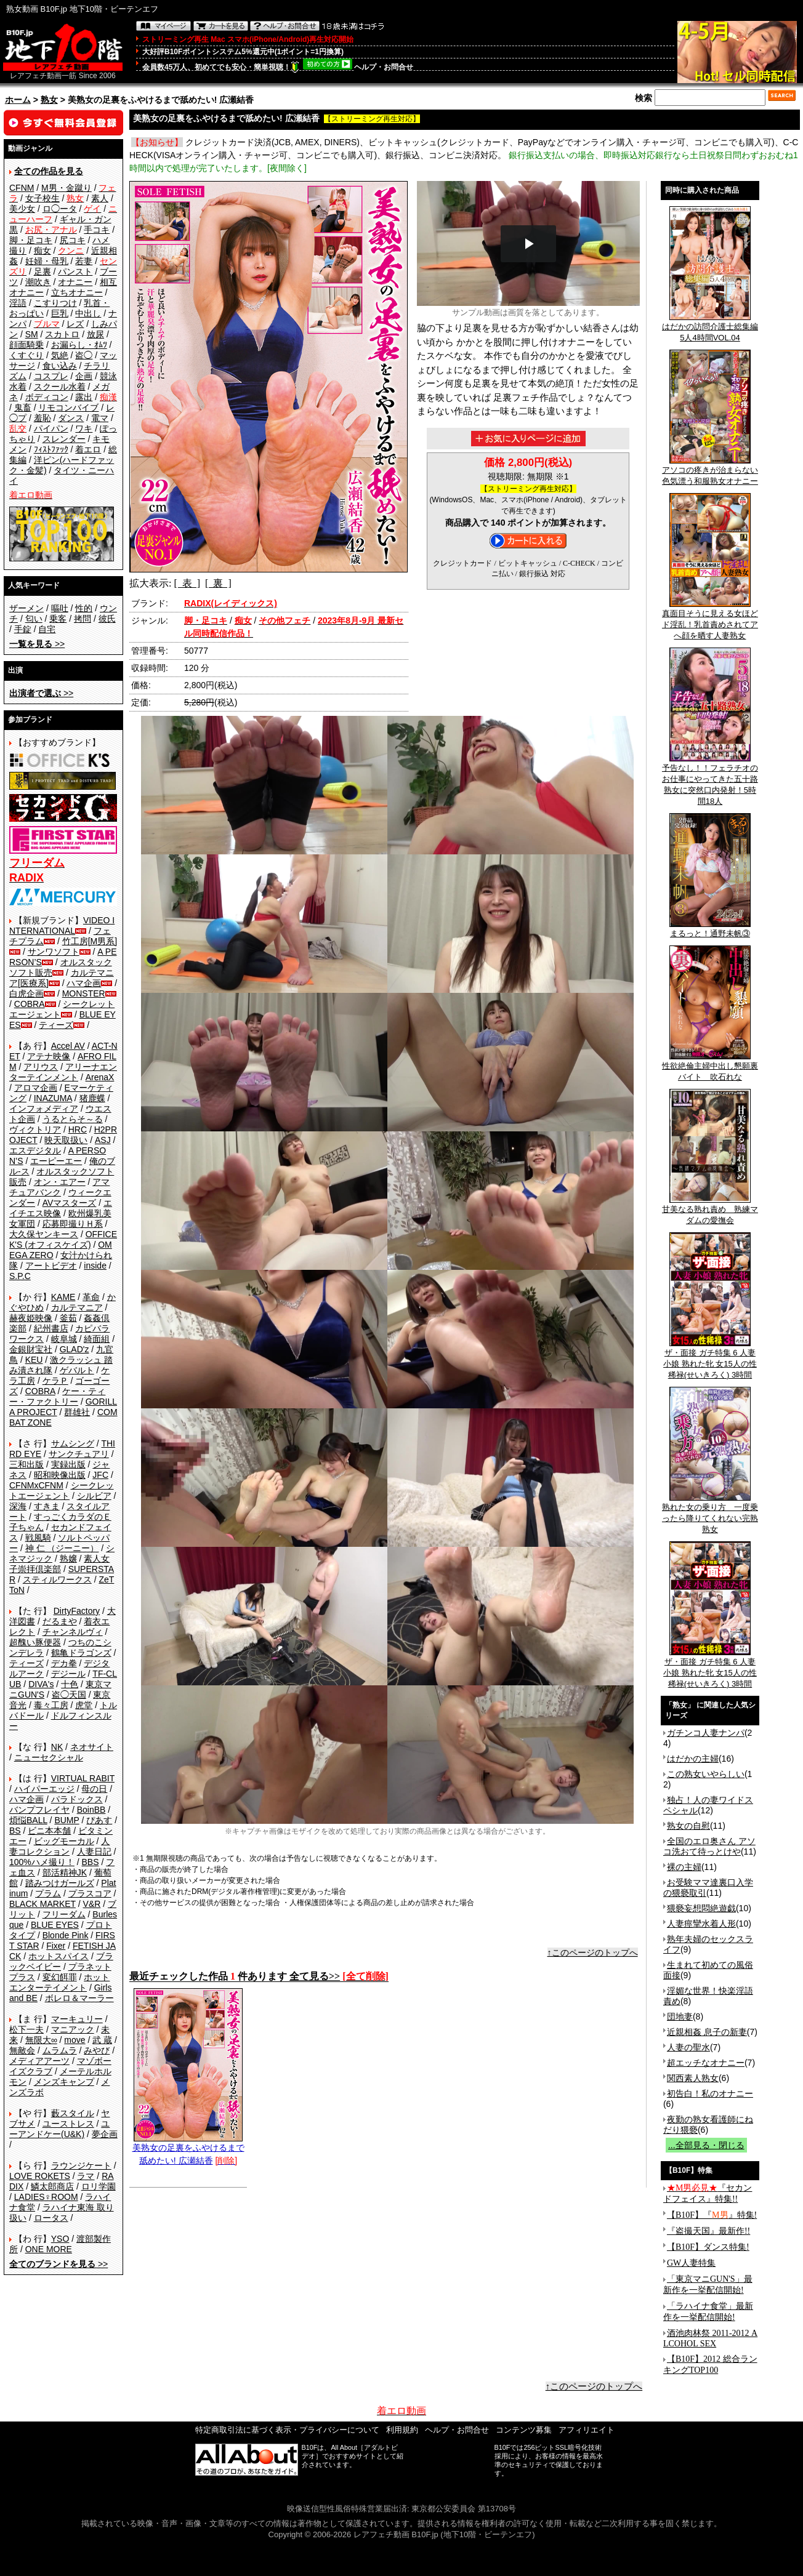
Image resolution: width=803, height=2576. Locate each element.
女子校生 (42, 198)
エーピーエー (56, 1161)
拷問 (82, 619)
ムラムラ (59, 2050)
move (74, 2040)
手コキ (97, 230)
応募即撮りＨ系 (72, 1224)
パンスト (75, 271)
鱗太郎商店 (52, 2186)
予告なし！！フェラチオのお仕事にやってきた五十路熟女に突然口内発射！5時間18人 (710, 780)
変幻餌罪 (59, 1977)
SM (31, 334)
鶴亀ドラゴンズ (81, 1653)
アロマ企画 (35, 1088)
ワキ (83, 428)
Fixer (55, 1946)
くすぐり (26, 355)
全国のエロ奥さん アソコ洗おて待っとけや (709, 1846)
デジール (68, 1674)
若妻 (83, 261)
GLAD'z (74, 1349)
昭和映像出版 (60, 1475)
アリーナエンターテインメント (63, 1072)
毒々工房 (51, 1705)
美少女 (22, 209)
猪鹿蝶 (92, 1098)
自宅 (46, 629)
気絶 (59, 355)
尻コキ (73, 240)
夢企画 (105, 2134)
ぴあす (99, 1820)
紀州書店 (51, 1328)
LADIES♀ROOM (46, 2197)
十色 (69, 1684)
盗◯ (83, 355)
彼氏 (107, 619)
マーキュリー (77, 2019)
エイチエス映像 (60, 1208)
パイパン (51, 428)
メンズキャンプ (64, 2082)
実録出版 (68, 1464)
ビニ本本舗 (49, 1831)
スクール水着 (60, 386)
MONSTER (83, 993)
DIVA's (41, 1684)
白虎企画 (26, 993)
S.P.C (20, 1276)
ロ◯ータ (59, 209)
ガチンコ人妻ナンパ (705, 1733)
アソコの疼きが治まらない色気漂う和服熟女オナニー (710, 471)
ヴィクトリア (35, 1129)
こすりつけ (55, 303)
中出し (88, 313)
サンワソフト (53, 952)
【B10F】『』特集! (712, 2215)
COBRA (29, 1004)
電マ (99, 418)
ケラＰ (55, 1381)
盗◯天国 (69, 1694)
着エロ (88, 449)
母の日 (94, 1789)
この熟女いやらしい (705, 1774)
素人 (99, 198)
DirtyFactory (77, 1611)
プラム (48, 1893)
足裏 (42, 271)
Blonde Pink (65, 1935)
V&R (92, 1904)
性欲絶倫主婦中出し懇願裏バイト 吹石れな (710, 1067)
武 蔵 (102, 2040)
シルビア (94, 1496)
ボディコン (46, 397)
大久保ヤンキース (43, 1234)
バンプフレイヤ (39, 1810)
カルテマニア (77, 1307)
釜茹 (68, 1318)
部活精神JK (64, 1872)
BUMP (66, 1820)
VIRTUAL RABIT (83, 1778)
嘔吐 (59, 608)
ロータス (51, 2218)
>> (37, 644)
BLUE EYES (55, 1925)
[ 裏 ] (218, 583)
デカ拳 (64, 1663)
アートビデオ (51, 1265)
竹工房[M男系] (89, 941)
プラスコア (89, 1893)
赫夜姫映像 (30, 1318)
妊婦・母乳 (46, 261)
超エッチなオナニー (705, 2063)
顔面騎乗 (26, 345)
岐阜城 (64, 1339)
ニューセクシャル (48, 1757)
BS (15, 1831)
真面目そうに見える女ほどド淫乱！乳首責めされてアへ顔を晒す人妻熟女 (710, 620)
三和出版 (26, 1464)
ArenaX (100, 1077)
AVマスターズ (69, 1203)
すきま (47, 1506)
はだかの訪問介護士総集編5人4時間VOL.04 (710, 328)
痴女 (42, 250)
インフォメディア (43, 1108)
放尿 (95, 334)
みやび (97, 2050)
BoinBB (91, 1810)
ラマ (85, 2176)
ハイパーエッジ (44, 1789)
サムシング (72, 1443)
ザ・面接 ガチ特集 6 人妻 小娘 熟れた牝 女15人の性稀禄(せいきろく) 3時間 (710, 1359)
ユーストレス (68, 2124)
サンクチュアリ (79, 1454)
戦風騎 (38, 1538)
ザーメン (26, 608)
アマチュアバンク (59, 1187)
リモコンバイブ (68, 407)
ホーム (18, 100)
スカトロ (62, 334)
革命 (91, 1297)
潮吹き (38, 282)
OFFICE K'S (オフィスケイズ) (63, 1239)
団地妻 (680, 2016)
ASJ (103, 1140)
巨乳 (59, 313)
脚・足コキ (30, 240)
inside (95, 1265)
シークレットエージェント (61, 1490)
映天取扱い (65, 1140)
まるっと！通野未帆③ (710, 929)
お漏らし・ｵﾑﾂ (79, 345)
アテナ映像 (48, 1056)
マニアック (72, 2029)
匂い (33, 619)
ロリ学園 (98, 2186)
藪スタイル (72, 2113)
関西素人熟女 (693, 2078)
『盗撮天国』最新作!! (708, 2231)
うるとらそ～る (72, 1119)
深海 (17, 1506)
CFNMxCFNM (36, 1485)
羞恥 (42, 418)
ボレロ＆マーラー (79, 1998)
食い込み (59, 366)
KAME (63, 1297)
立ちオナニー (77, 292)
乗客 (58, 619)
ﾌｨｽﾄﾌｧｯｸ (51, 449)
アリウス (40, 1067)
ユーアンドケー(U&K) (59, 2129)
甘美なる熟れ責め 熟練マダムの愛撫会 (710, 1211)
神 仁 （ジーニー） (62, 1548)
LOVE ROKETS (39, 2176)
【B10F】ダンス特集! (708, 2247)
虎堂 (83, 1705)
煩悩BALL (28, 1820)
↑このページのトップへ (592, 1952)
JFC (100, 1475)
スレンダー (64, 439)
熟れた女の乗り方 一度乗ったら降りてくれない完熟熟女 (710, 1514)
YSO (60, 2239)
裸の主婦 (684, 1867)
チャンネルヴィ (72, 1632)
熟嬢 (68, 1558)
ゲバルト (77, 1370)
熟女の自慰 (688, 1826)
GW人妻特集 (691, 2263)
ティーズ (56, 1025)
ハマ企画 (84, 983)
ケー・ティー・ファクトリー (57, 1396)
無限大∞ (41, 2040)
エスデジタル (35, 1150)
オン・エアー (60, 1182)
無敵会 (22, 2050)
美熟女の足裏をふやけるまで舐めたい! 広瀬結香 (188, 2149)
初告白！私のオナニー (710, 2093)
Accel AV (68, 1046)
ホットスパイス (58, 1956)
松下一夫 (26, 2029)
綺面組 (97, 1339)
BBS (90, 1862)
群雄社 (77, 1412)
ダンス (71, 418)
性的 (83, 608)
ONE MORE (48, 2249)
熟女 (49, 100)
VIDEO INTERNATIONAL (62, 925)
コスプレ (51, 376)
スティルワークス (57, 1579)
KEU (34, 1360)
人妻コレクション (59, 1846)
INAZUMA (53, 1098)
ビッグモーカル (64, 1841)
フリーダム (64, 1914)
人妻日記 (94, 1851)
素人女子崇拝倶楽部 (59, 1564)
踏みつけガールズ (59, 1883)
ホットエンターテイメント (59, 1982)
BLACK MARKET (42, 1904)
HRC (77, 1129)
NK (57, 1747)
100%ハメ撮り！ (42, 1862)
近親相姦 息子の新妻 (707, 2032)
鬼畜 (22, 407)
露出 (83, 397)
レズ (75, 324)
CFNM (21, 188)
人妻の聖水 (688, 2047)
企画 (83, 376)
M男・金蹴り (66, 188)
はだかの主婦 (693, 1758)
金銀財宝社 (30, 1349)
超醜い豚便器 (35, 1642)
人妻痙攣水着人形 (701, 1923)
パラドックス (77, 1799)
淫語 (17, 303)
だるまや (59, 1621)
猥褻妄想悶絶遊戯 (701, 1908)
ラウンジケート (81, 2165)
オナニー (75, 282)
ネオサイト (91, 1747)
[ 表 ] (187, 583)
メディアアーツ (39, 2061)
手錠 (22, 629)
